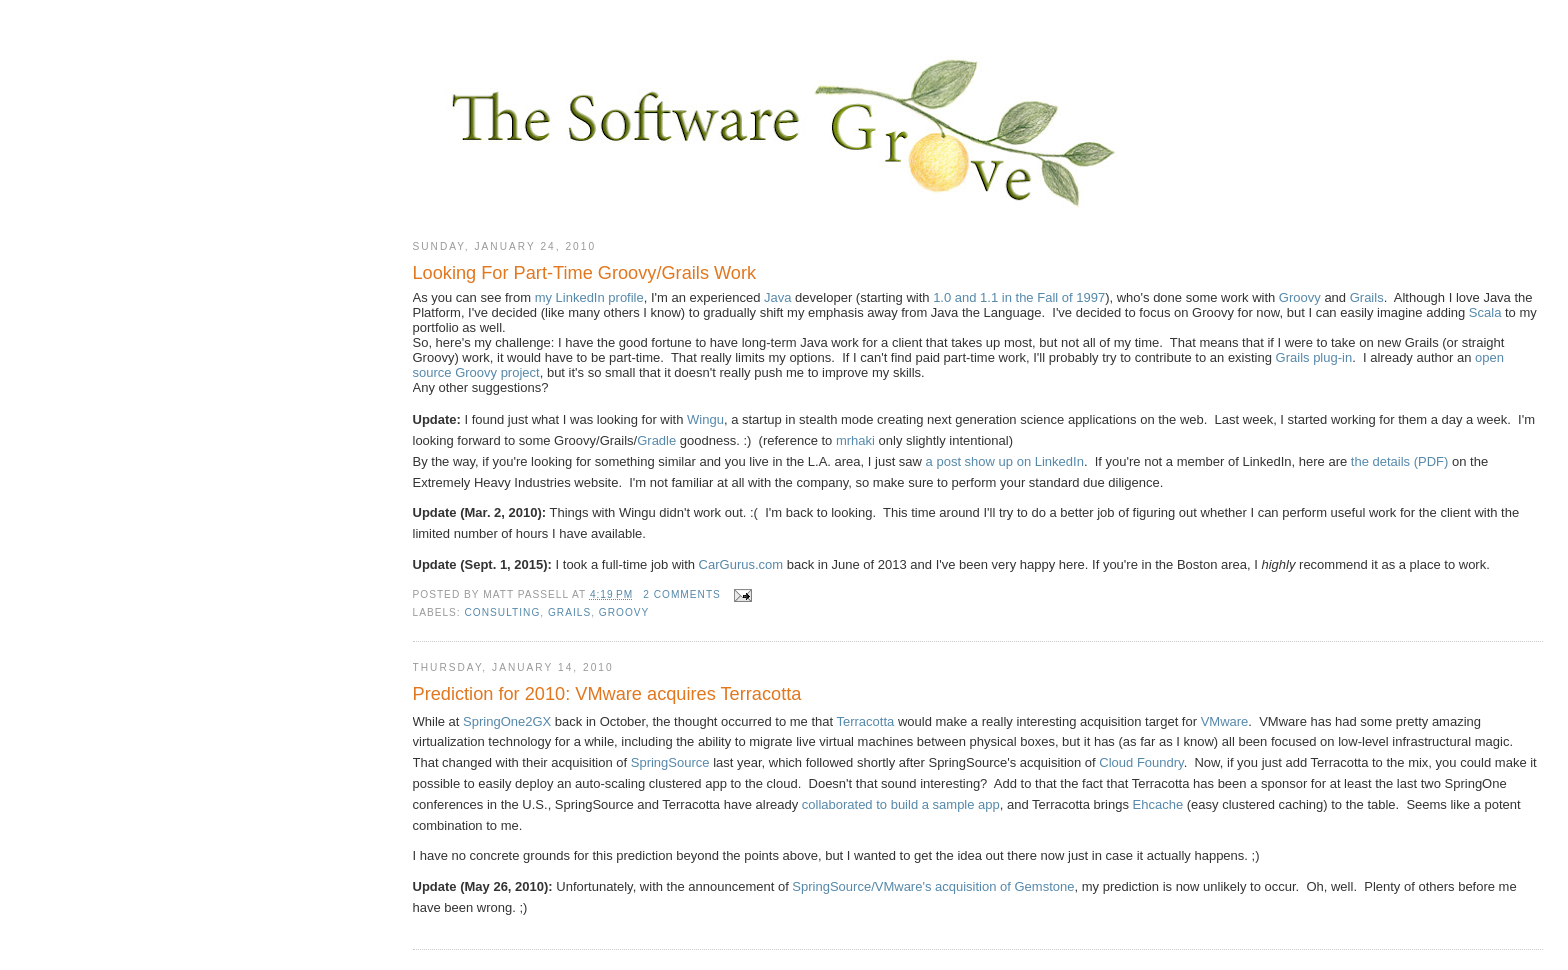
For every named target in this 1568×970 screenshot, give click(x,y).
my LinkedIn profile (589, 297)
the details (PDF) (1400, 461)
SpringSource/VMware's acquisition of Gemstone (933, 886)
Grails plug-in (1314, 357)
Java (777, 297)
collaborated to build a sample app (901, 804)
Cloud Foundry (1141, 762)
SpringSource (670, 762)
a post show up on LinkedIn (1005, 461)
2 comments (682, 594)
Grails (1367, 297)
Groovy (1300, 297)
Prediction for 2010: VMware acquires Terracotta (607, 694)
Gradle (656, 440)
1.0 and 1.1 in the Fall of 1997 (1019, 297)
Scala (1485, 312)
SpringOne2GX (507, 721)
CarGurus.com (741, 564)
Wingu (705, 419)
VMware (1225, 721)
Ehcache (1158, 804)
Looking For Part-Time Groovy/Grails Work (585, 273)
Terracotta (865, 721)
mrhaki (855, 440)
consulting (503, 612)
